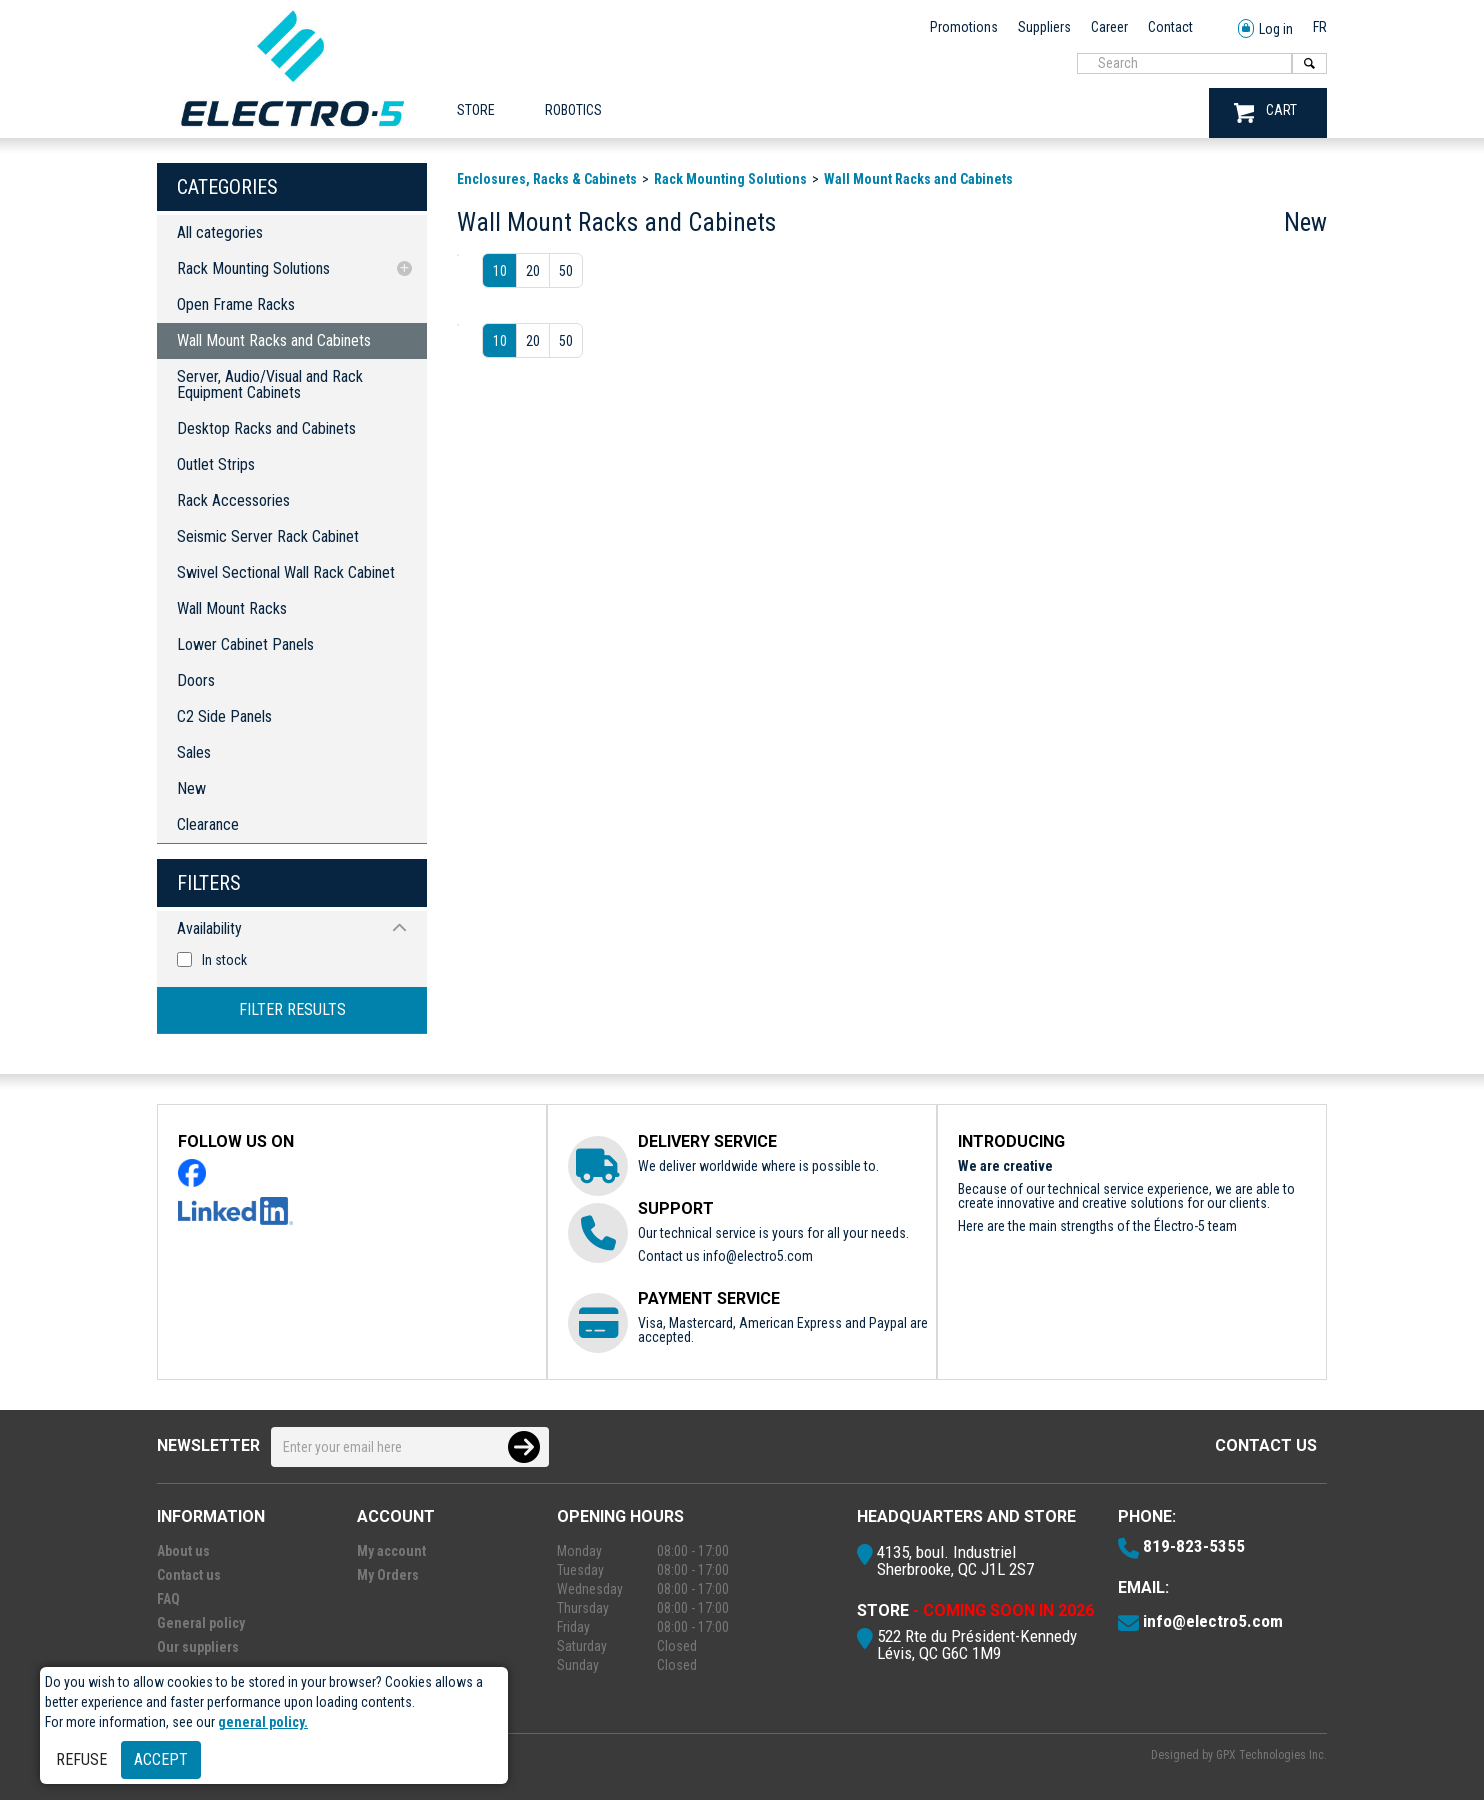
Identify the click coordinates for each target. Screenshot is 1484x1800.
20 (533, 271)
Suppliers (1044, 27)
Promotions (964, 27)
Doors (196, 680)
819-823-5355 (1194, 1546)
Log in (1265, 29)
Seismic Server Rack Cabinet (268, 536)
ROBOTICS (573, 110)
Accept (161, 1759)
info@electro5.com (758, 1256)
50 (566, 271)
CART (1265, 112)
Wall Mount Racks (232, 608)
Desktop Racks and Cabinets (266, 428)
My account (391, 1551)
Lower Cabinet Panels (245, 644)
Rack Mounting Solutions (253, 268)
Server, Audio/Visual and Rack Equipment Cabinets (270, 384)
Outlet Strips (216, 464)
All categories (220, 232)
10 (500, 271)
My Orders (388, 1575)
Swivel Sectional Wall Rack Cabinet (286, 572)
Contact (1170, 27)
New (191, 788)
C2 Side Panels (224, 716)
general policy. (263, 1722)
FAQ (168, 1599)
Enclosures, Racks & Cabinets (547, 179)
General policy (201, 1623)
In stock (224, 960)
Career (1109, 27)
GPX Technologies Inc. (1271, 1755)
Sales (194, 752)
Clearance (208, 824)
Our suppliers (198, 1647)
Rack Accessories (233, 500)
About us (183, 1551)
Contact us (1266, 1445)
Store (476, 110)
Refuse (81, 1759)
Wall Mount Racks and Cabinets (274, 340)
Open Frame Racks (236, 304)
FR (1320, 27)
